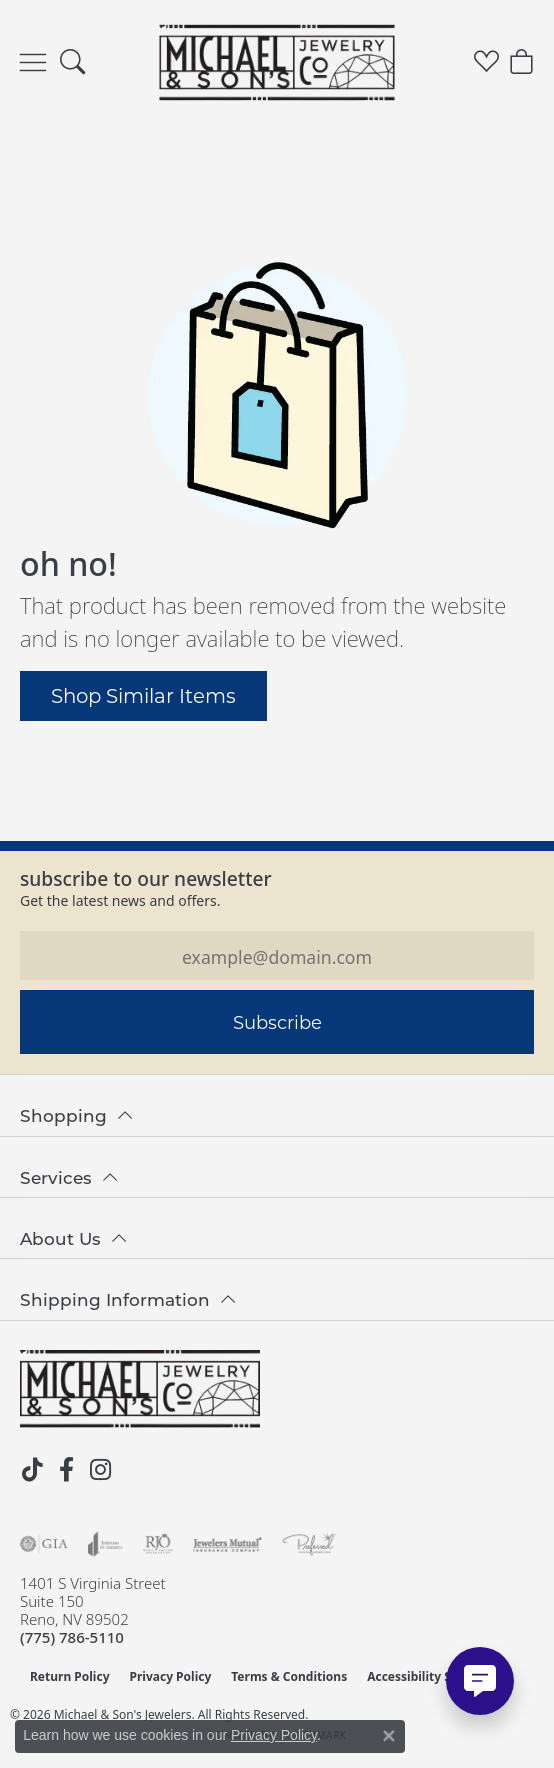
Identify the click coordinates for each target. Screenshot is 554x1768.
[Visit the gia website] (44, 1544)
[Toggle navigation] (33, 62)
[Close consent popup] (389, 1736)
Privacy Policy (171, 1676)
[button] (72, 63)
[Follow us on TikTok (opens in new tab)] (32, 1470)
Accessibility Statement (437, 1676)
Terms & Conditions (289, 1676)
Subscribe (277, 1022)
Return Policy (70, 1676)
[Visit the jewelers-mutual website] (227, 1544)
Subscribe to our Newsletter (146, 878)
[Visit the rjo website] (158, 1544)
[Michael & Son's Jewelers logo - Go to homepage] (277, 62)
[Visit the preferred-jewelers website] (309, 1544)
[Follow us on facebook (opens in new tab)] (66, 1470)
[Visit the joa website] (105, 1544)
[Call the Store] (72, 1637)
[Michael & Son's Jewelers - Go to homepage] (140, 1389)
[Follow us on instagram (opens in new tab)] (100, 1470)
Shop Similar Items (143, 695)
